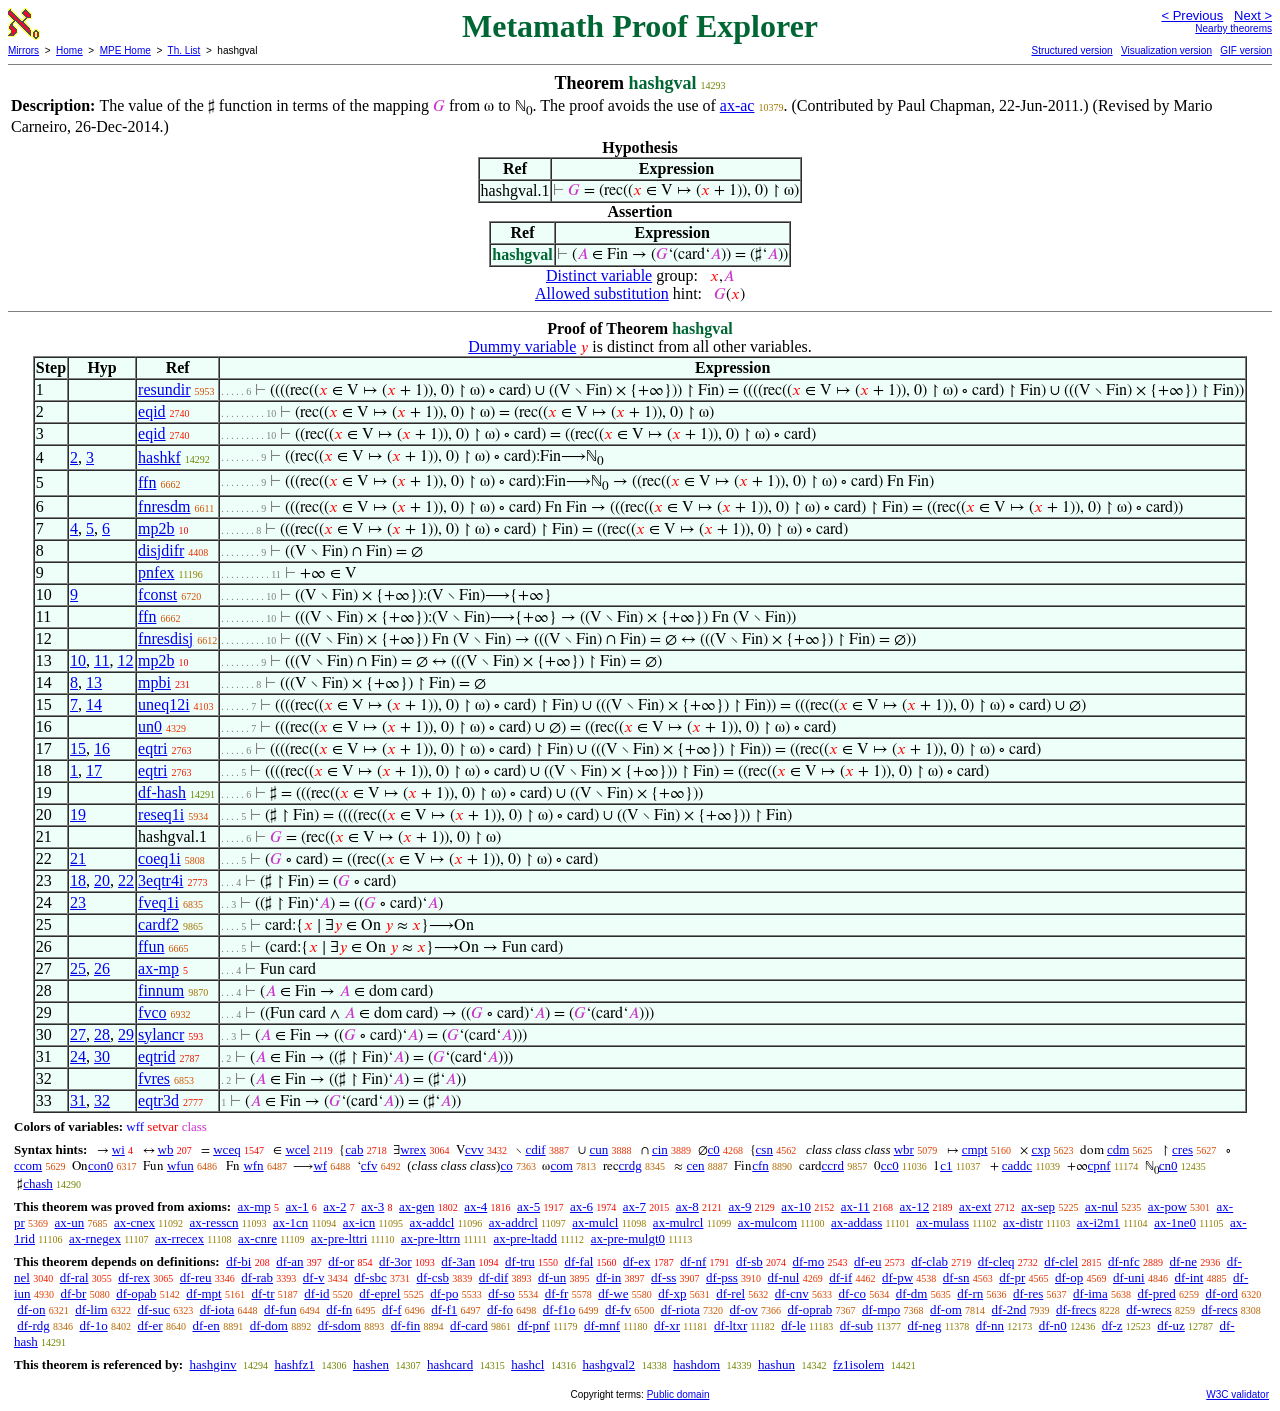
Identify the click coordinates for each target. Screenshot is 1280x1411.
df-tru (520, 1261)
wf (320, 1165)
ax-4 (475, 1206)
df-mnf (602, 1325)
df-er (149, 1325)
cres (1182, 1149)
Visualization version (1166, 50)
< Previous (1192, 15)
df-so (501, 1293)
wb (166, 1149)
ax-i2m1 (1098, 1222)
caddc (1017, 1165)
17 (94, 770)
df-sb (749, 1261)
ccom (28, 1165)
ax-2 (334, 1206)
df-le (793, 1325)
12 (125, 660)
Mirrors (23, 50)
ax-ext (975, 1206)
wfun (180, 1165)
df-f (392, 1309)
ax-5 (528, 1206)
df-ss (663, 1277)
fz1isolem (858, 1364)
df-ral (74, 1277)
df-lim (91, 1309)
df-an (289, 1261)
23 (78, 902)
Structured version (1071, 50)
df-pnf (533, 1325)
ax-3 (372, 1206)
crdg (630, 1165)
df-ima (1090, 1293)
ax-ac (737, 105)
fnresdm (164, 506)
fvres (154, 1078)
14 (94, 704)
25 (78, 968)
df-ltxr (730, 1325)
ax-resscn (213, 1222)
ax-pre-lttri (339, 1238)
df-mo (808, 1261)
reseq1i (161, 814)
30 (102, 1056)
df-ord (1221, 1293)
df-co (852, 1293)
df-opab (136, 1293)
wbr (904, 1149)
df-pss (722, 1277)
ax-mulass (942, 1222)
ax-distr (1023, 1222)
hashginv (212, 1364)
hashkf (159, 457)
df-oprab (809, 1309)
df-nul (784, 1277)
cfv (369, 1165)
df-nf (693, 1261)
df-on (31, 1309)
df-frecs (1076, 1309)
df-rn (970, 1293)
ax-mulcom (767, 1222)
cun (598, 1149)
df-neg (924, 1325)
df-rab (257, 1277)
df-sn (956, 1277)
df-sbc (370, 1277)
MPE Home (125, 50)
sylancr (161, 1034)
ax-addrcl (513, 1222)
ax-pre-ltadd (525, 1238)
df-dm (912, 1293)
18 (78, 880)
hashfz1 (294, 1364)
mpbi (154, 682)
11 (101, 660)
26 (102, 968)
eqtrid (156, 1056)
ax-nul (1101, 1206)
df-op (1069, 1277)
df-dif (494, 1277)
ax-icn (359, 1222)
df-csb (432, 1277)
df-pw (897, 1277)
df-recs (1219, 1309)
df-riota (680, 1309)
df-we (613, 1293)
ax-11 (855, 1206)
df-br (73, 1293)
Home (69, 50)
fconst (157, 594)
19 (78, 814)
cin (660, 1149)
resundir (164, 389)
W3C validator (1237, 1394)
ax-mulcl (595, 1222)
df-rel (730, 1293)
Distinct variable (599, 275)
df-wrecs (1148, 1309)
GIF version (1246, 50)
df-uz (1170, 1325)
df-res (1028, 1293)
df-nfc (1124, 1261)
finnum (161, 990)
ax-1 (297, 1206)
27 (78, 1034)
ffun (151, 946)
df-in (608, 1277)
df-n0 (1053, 1325)
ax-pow (1167, 1206)
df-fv (618, 1309)
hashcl (527, 1364)
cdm (1118, 1149)
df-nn (990, 1325)
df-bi (238, 1261)
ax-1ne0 (1175, 1222)
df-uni (1129, 1277)
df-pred (1156, 1293)
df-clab (929, 1261)
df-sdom (339, 1325)
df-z (1112, 1325)
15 (78, 748)
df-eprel (379, 1293)
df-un (552, 1277)
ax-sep (1038, 1206)
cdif (535, 1149)
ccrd (833, 1165)
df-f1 (444, 1309)
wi (118, 1149)
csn (764, 1149)
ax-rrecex (179, 1238)
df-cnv (792, 1293)
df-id (316, 1293)
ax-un (70, 1222)
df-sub (856, 1325)
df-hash (162, 792)
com (561, 1165)
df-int (1188, 1277)
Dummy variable (522, 346)
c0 (714, 1149)
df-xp (672, 1293)
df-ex (636, 1261)
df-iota (217, 1309)
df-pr (1012, 1277)
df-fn (339, 1309)
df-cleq (996, 1261)
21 (78, 858)
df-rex (134, 1277)
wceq (226, 1149)
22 (126, 880)
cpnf (1099, 1165)
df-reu (196, 1277)
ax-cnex (134, 1222)
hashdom (696, 1364)
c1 (946, 1165)
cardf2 (158, 924)
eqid (152, 411)
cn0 (1168, 1165)
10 (78, 660)
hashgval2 (608, 1364)
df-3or (395, 1261)
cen (695, 1165)
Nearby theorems (1233, 28)
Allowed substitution (602, 293)
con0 (100, 1165)
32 (102, 1100)
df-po (444, 1293)
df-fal (578, 1261)
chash (38, 1183)
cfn (760, 1165)
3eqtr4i (160, 880)
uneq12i (164, 704)
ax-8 (687, 1206)
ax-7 (634, 1206)
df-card (469, 1325)
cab (354, 1149)
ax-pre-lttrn (430, 1238)
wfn (253, 1165)
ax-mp (158, 968)
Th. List (184, 50)
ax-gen (416, 1206)
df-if (840, 1277)
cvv (474, 1149)
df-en (205, 1325)
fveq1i (158, 902)
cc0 (890, 1165)
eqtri (152, 748)
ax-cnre (257, 1238)
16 (102, 748)
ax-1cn (290, 1222)
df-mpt (203, 1293)
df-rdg (33, 1325)
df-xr (667, 1325)
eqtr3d (158, 1100)
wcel (297, 1149)
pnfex (156, 572)
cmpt (975, 1149)
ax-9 (740, 1206)
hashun (776, 1364)
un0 (150, 726)
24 (78, 1056)
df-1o (94, 1325)
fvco (152, 1012)
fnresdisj (165, 638)
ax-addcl (432, 1222)
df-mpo (881, 1309)
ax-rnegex (95, 1238)
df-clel (1061, 1261)
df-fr (557, 1293)
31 (78, 1100)
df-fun (280, 1309)
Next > (1253, 15)
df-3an (458, 1261)
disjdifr (161, 550)
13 (94, 682)
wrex (413, 1149)
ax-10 (796, 1206)
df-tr (262, 1293)
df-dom (269, 1325)
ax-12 (915, 1206)
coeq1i (159, 858)
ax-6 (581, 1206)
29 (126, 1034)
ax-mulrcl (678, 1222)
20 (102, 880)
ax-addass (856, 1222)
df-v (314, 1277)
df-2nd (1009, 1309)
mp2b (156, 528)
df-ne (1182, 1261)
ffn (147, 482)
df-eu (867, 1261)
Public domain (678, 1394)
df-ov (744, 1309)
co (506, 1165)
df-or (341, 1261)
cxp (1040, 1149)
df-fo (500, 1309)
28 (102, 1034)
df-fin (406, 1325)
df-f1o (559, 1309)
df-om (946, 1309)
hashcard (450, 1364)
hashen (371, 1364)
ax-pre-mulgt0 (628, 1238)
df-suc (153, 1309)
